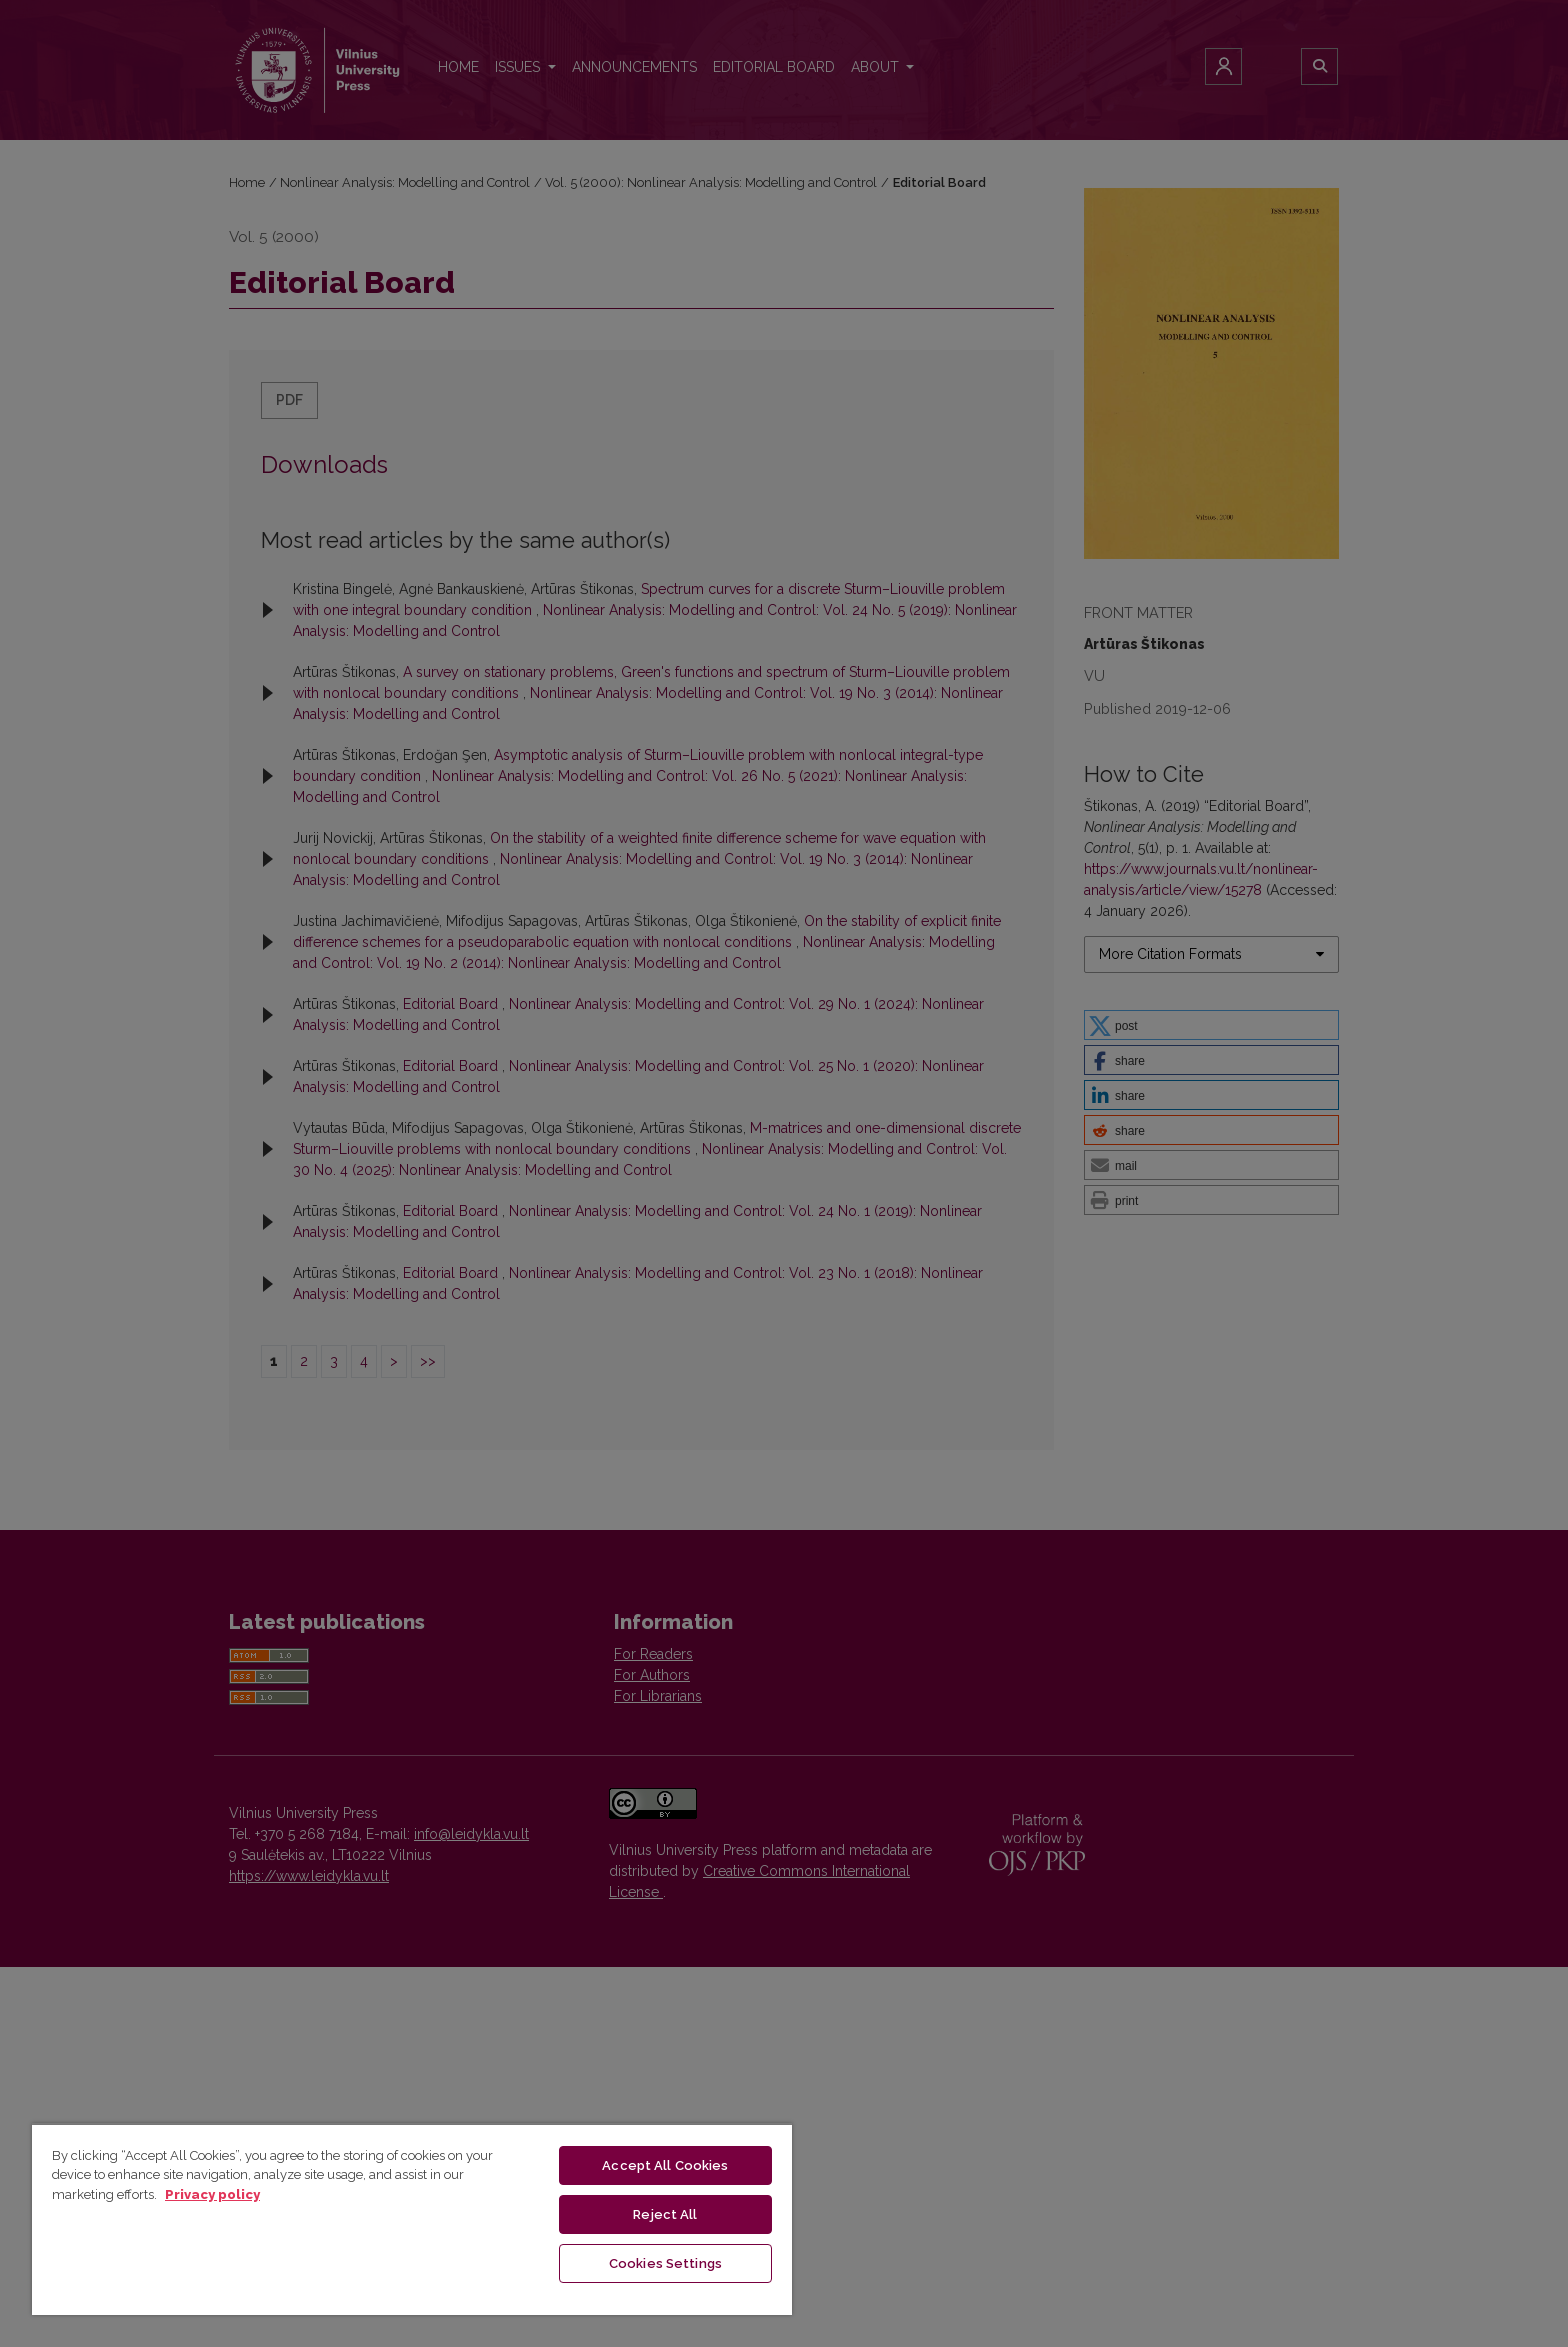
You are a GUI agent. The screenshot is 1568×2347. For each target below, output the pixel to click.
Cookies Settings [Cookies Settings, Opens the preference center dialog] (665, 2263)
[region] (412, 2219)
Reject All (665, 2214)
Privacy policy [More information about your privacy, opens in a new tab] (212, 2194)
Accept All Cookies (665, 2165)
